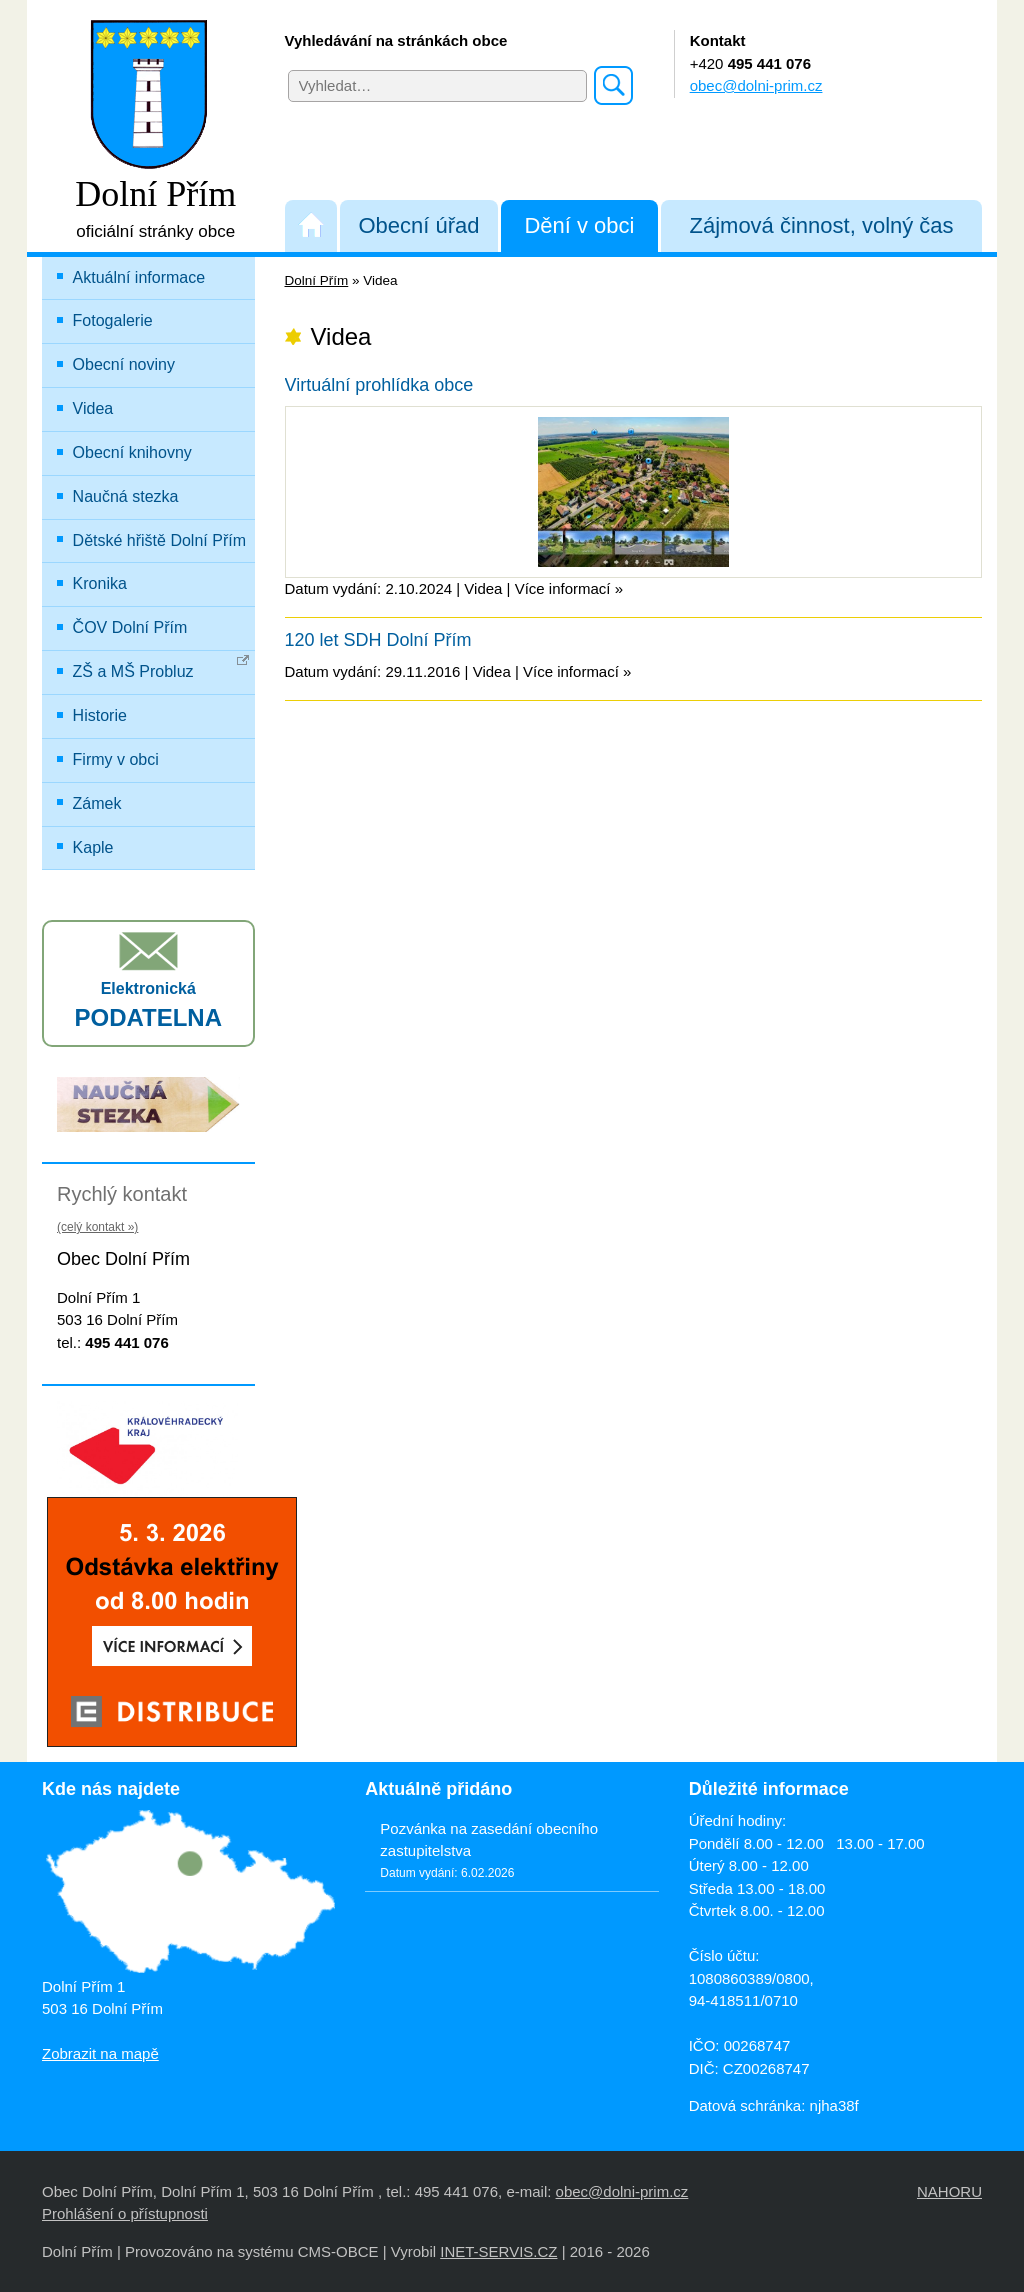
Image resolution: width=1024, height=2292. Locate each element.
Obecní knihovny (132, 452)
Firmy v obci (116, 759)
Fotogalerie (113, 320)
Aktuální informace (139, 277)
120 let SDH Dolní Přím (378, 640)
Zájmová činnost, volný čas (822, 225)
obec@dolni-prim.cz (756, 85)
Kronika (100, 583)
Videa (93, 408)
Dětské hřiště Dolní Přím (159, 540)
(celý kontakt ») (97, 1227)
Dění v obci (579, 225)
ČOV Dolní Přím (130, 627)
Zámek (97, 803)
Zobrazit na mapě (100, 2053)
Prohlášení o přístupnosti (125, 2213)
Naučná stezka (126, 496)
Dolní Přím (317, 280)
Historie (100, 715)
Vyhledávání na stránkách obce (396, 40)
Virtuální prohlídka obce (379, 385)
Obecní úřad (418, 225)
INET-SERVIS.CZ (498, 2251)
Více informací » (569, 588)
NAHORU (949, 2191)
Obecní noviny (124, 364)
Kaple (93, 847)
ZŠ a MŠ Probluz (161, 667)
